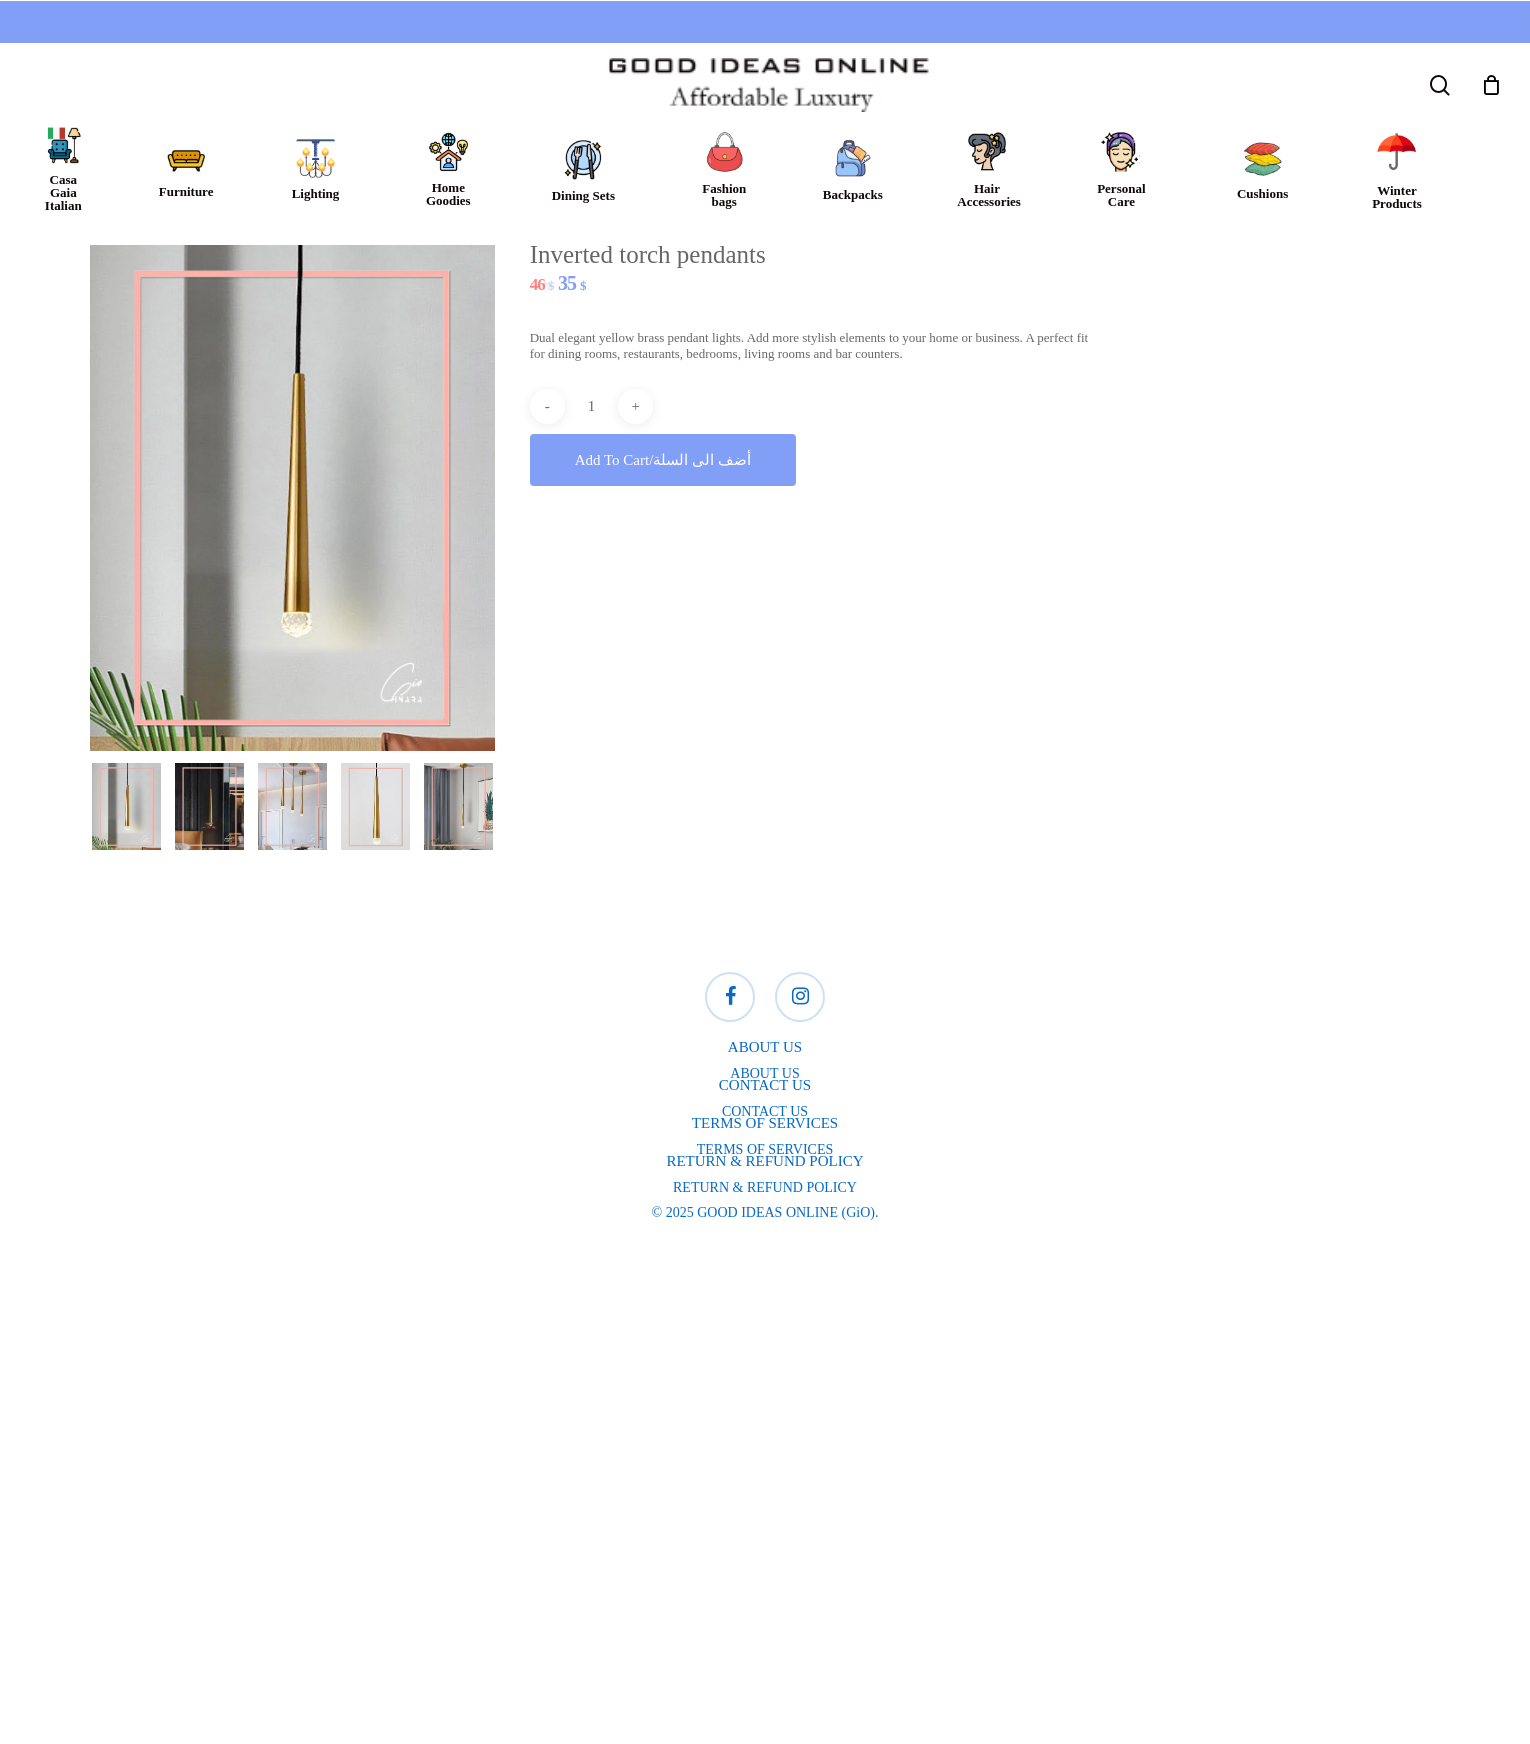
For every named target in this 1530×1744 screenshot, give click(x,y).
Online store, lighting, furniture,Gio (300, 1519)
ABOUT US (764, 1073)
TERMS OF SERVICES (765, 1149)
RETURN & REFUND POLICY (765, 1187)
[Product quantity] (591, 406)
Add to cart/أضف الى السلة (663, 460)
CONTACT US (765, 1111)
